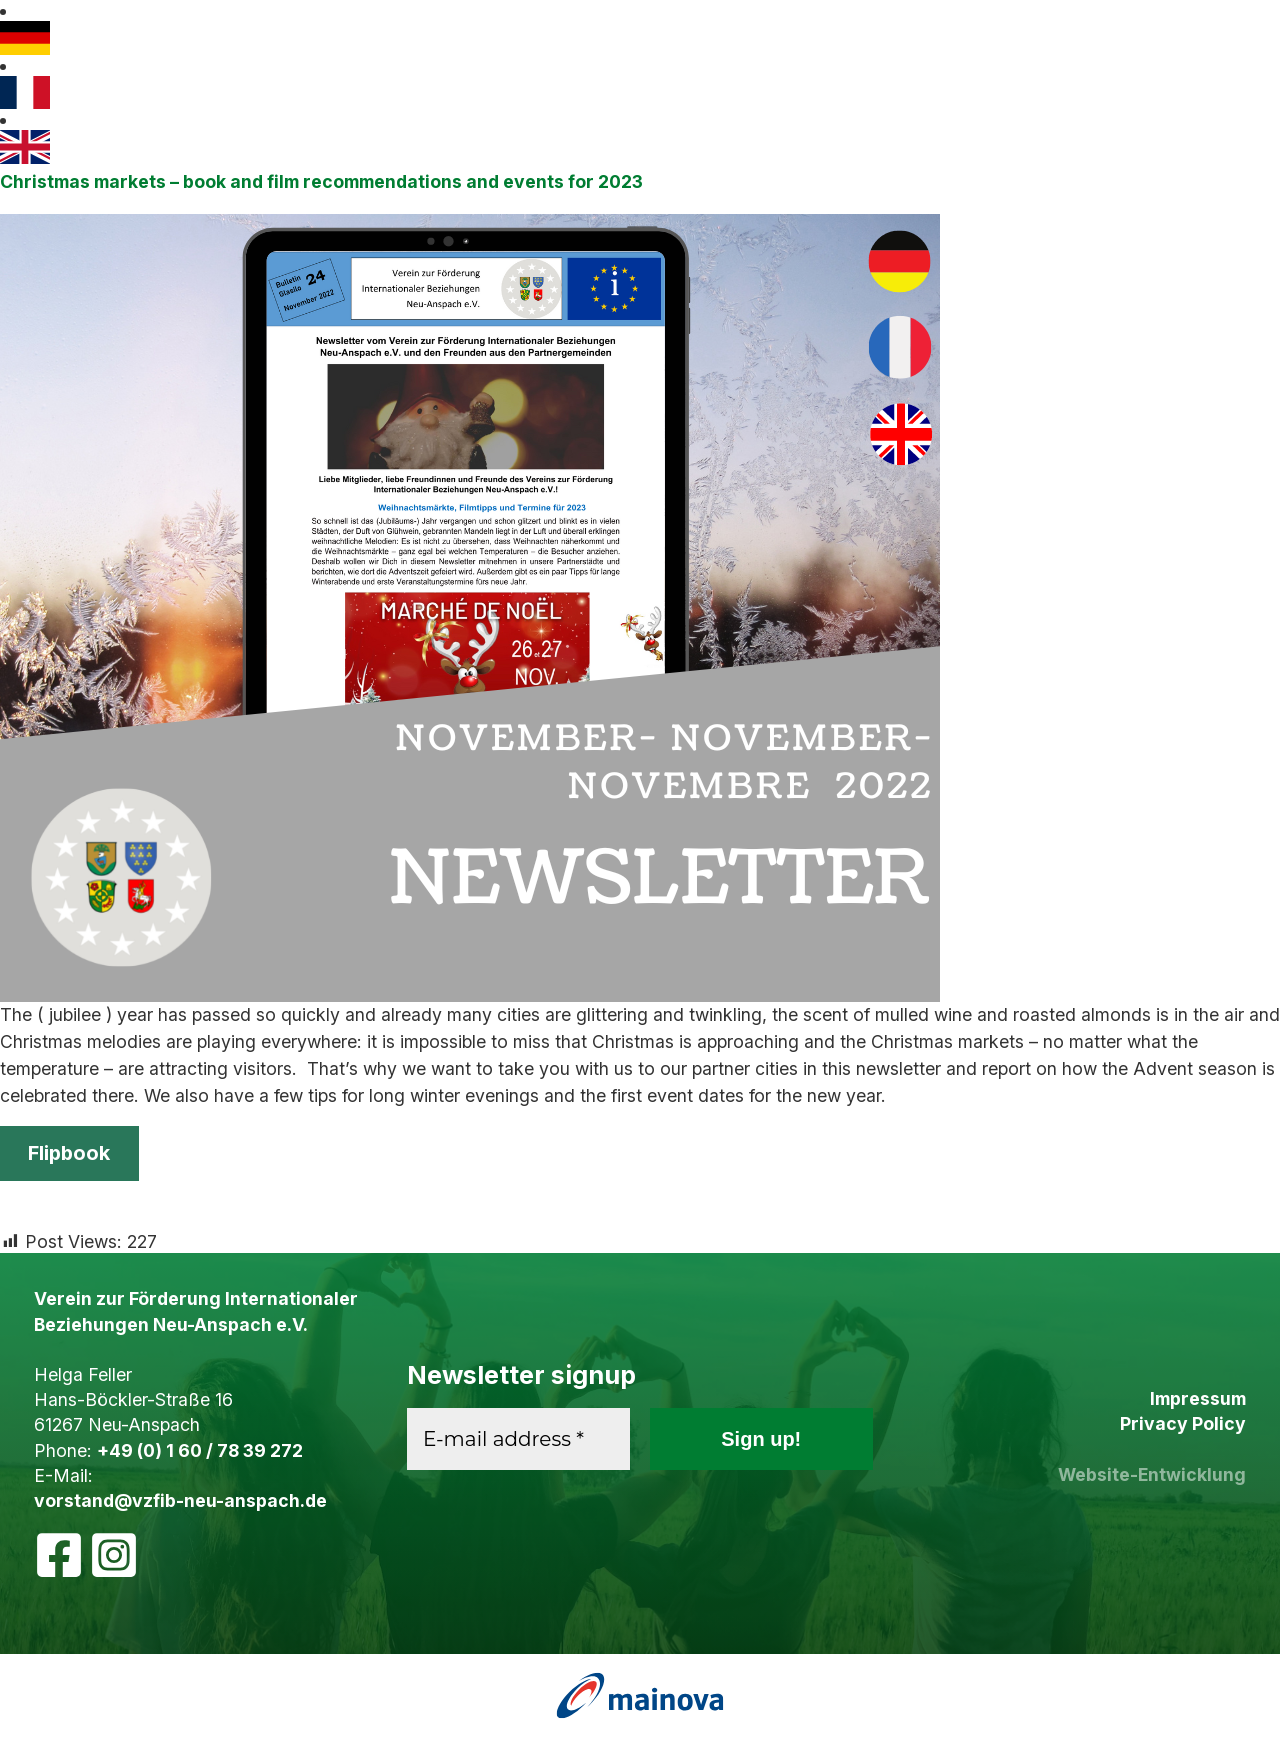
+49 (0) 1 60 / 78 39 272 (200, 1450)
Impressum (1198, 1398)
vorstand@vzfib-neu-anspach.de (180, 1500)
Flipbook (69, 1153)
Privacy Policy (1183, 1423)
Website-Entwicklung (1152, 1474)
